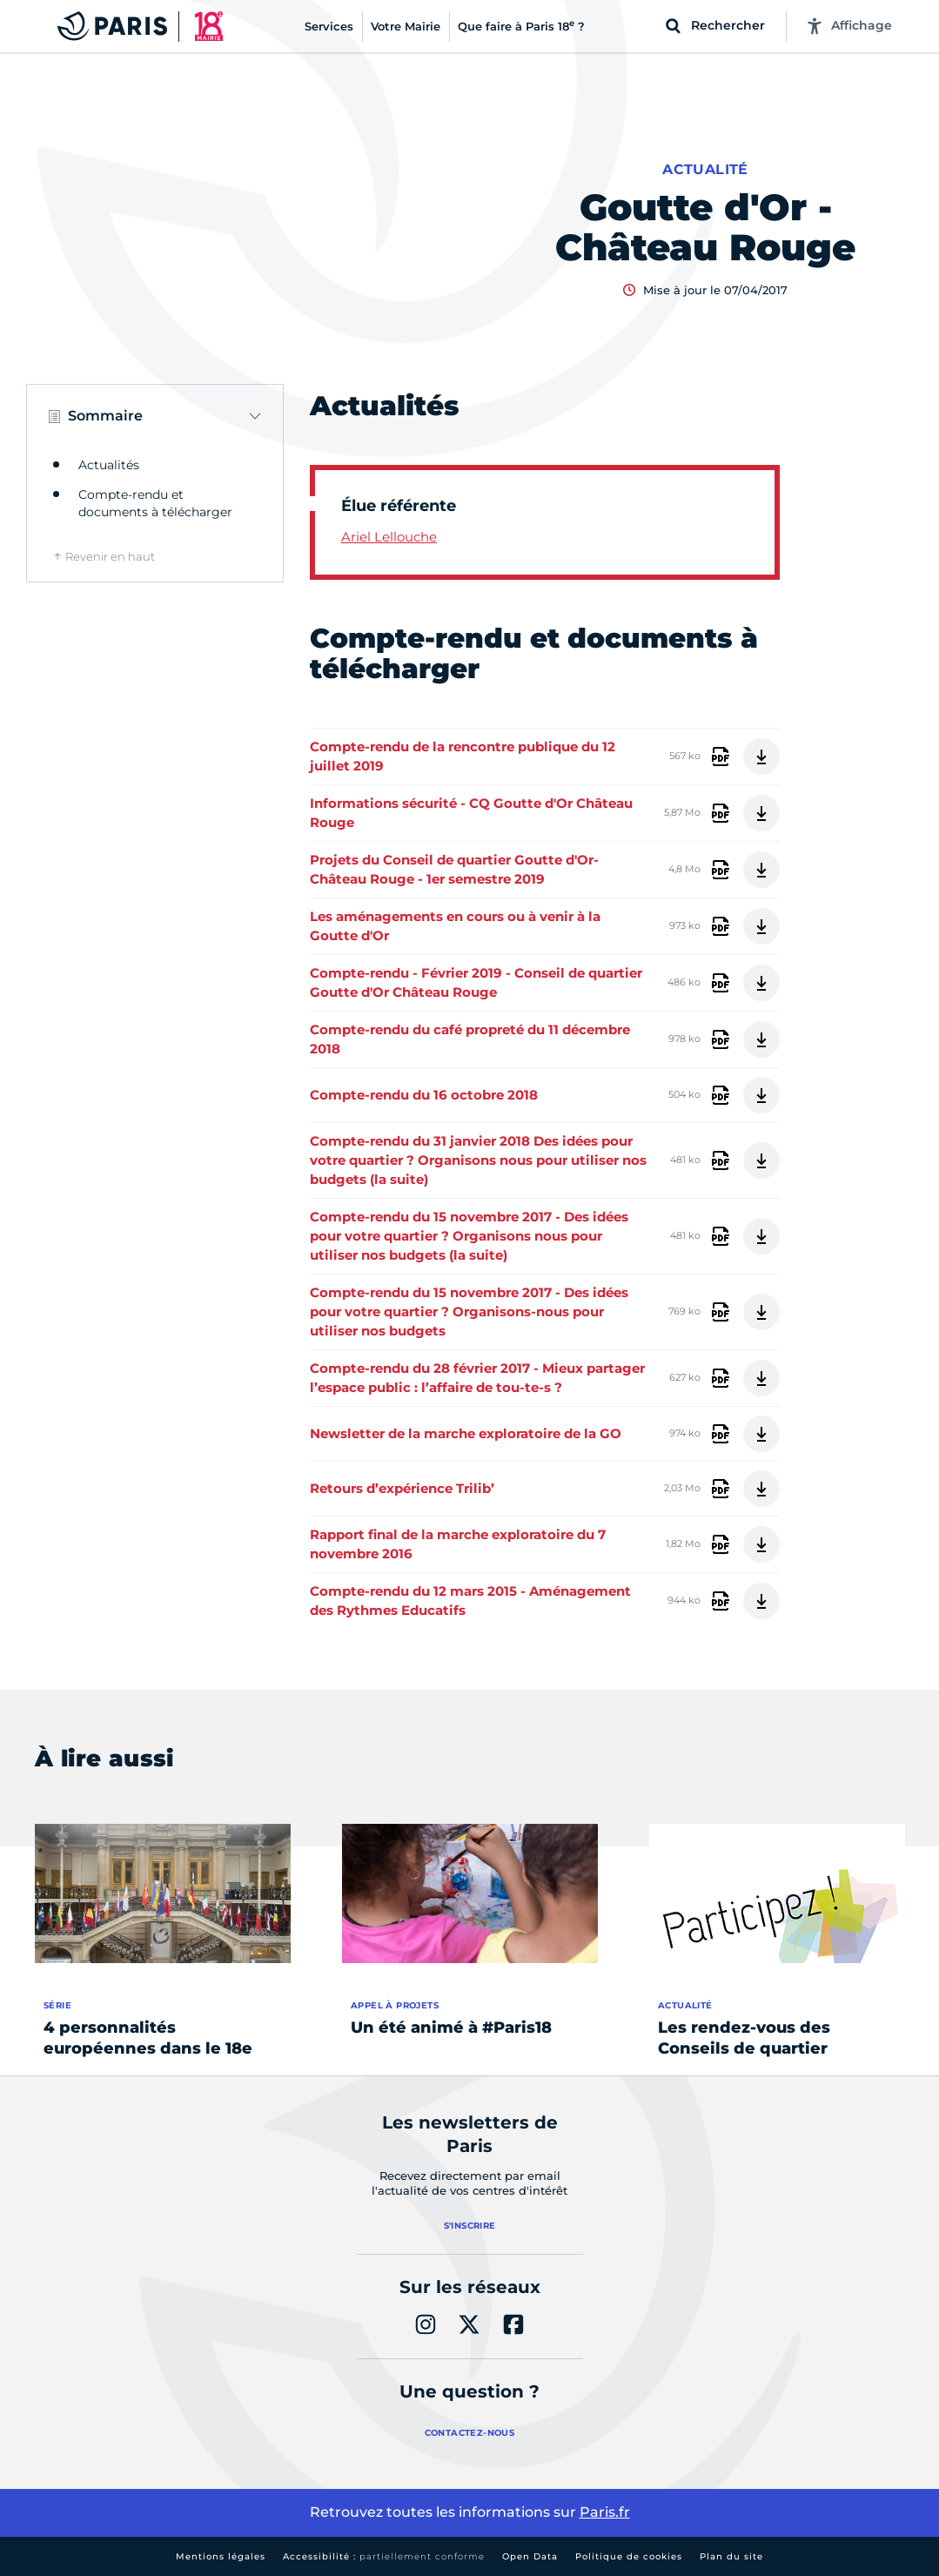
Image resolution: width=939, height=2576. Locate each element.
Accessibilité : (384, 2556)
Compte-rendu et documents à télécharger (155, 503)
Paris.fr (605, 2512)
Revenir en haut (110, 556)
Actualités (108, 465)
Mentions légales (220, 2556)
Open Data (530, 2556)
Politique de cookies (628, 2556)
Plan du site (731, 2556)
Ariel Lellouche (389, 536)
